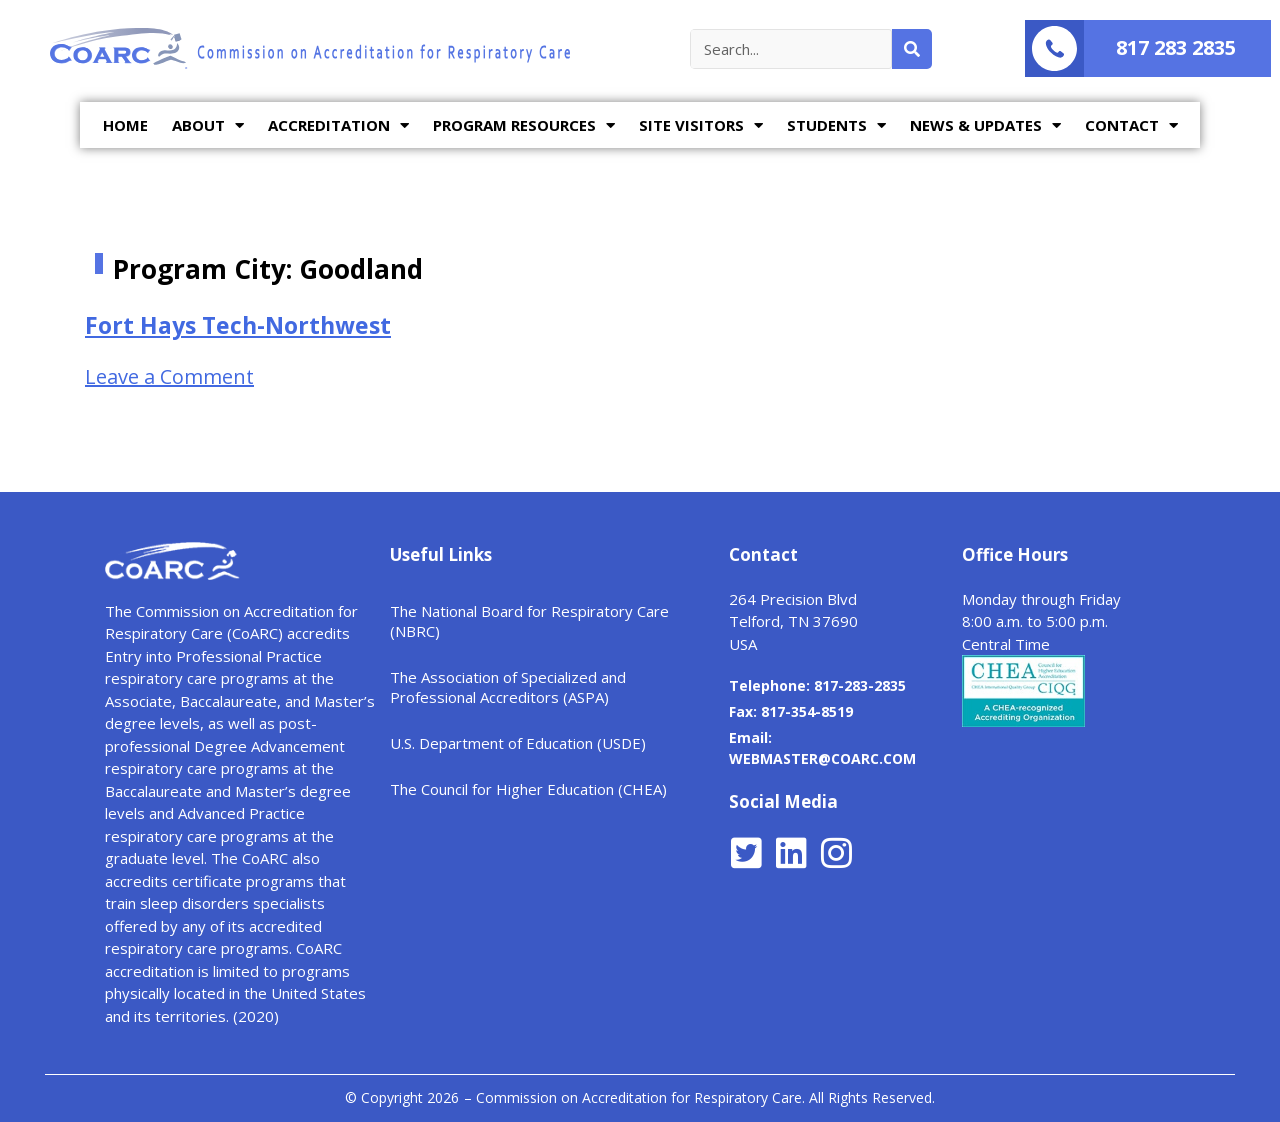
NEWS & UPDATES (985, 125)
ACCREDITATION (338, 125)
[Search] (912, 49)
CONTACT (1131, 125)
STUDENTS (836, 125)
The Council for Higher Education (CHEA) (528, 789)
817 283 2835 (1176, 47)
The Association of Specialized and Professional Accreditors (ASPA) (508, 687)
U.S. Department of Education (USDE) (518, 743)
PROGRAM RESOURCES (524, 125)
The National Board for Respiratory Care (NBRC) (529, 621)
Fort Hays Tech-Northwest (238, 325)
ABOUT (208, 125)
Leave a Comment (169, 376)
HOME (125, 125)
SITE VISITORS (701, 125)
